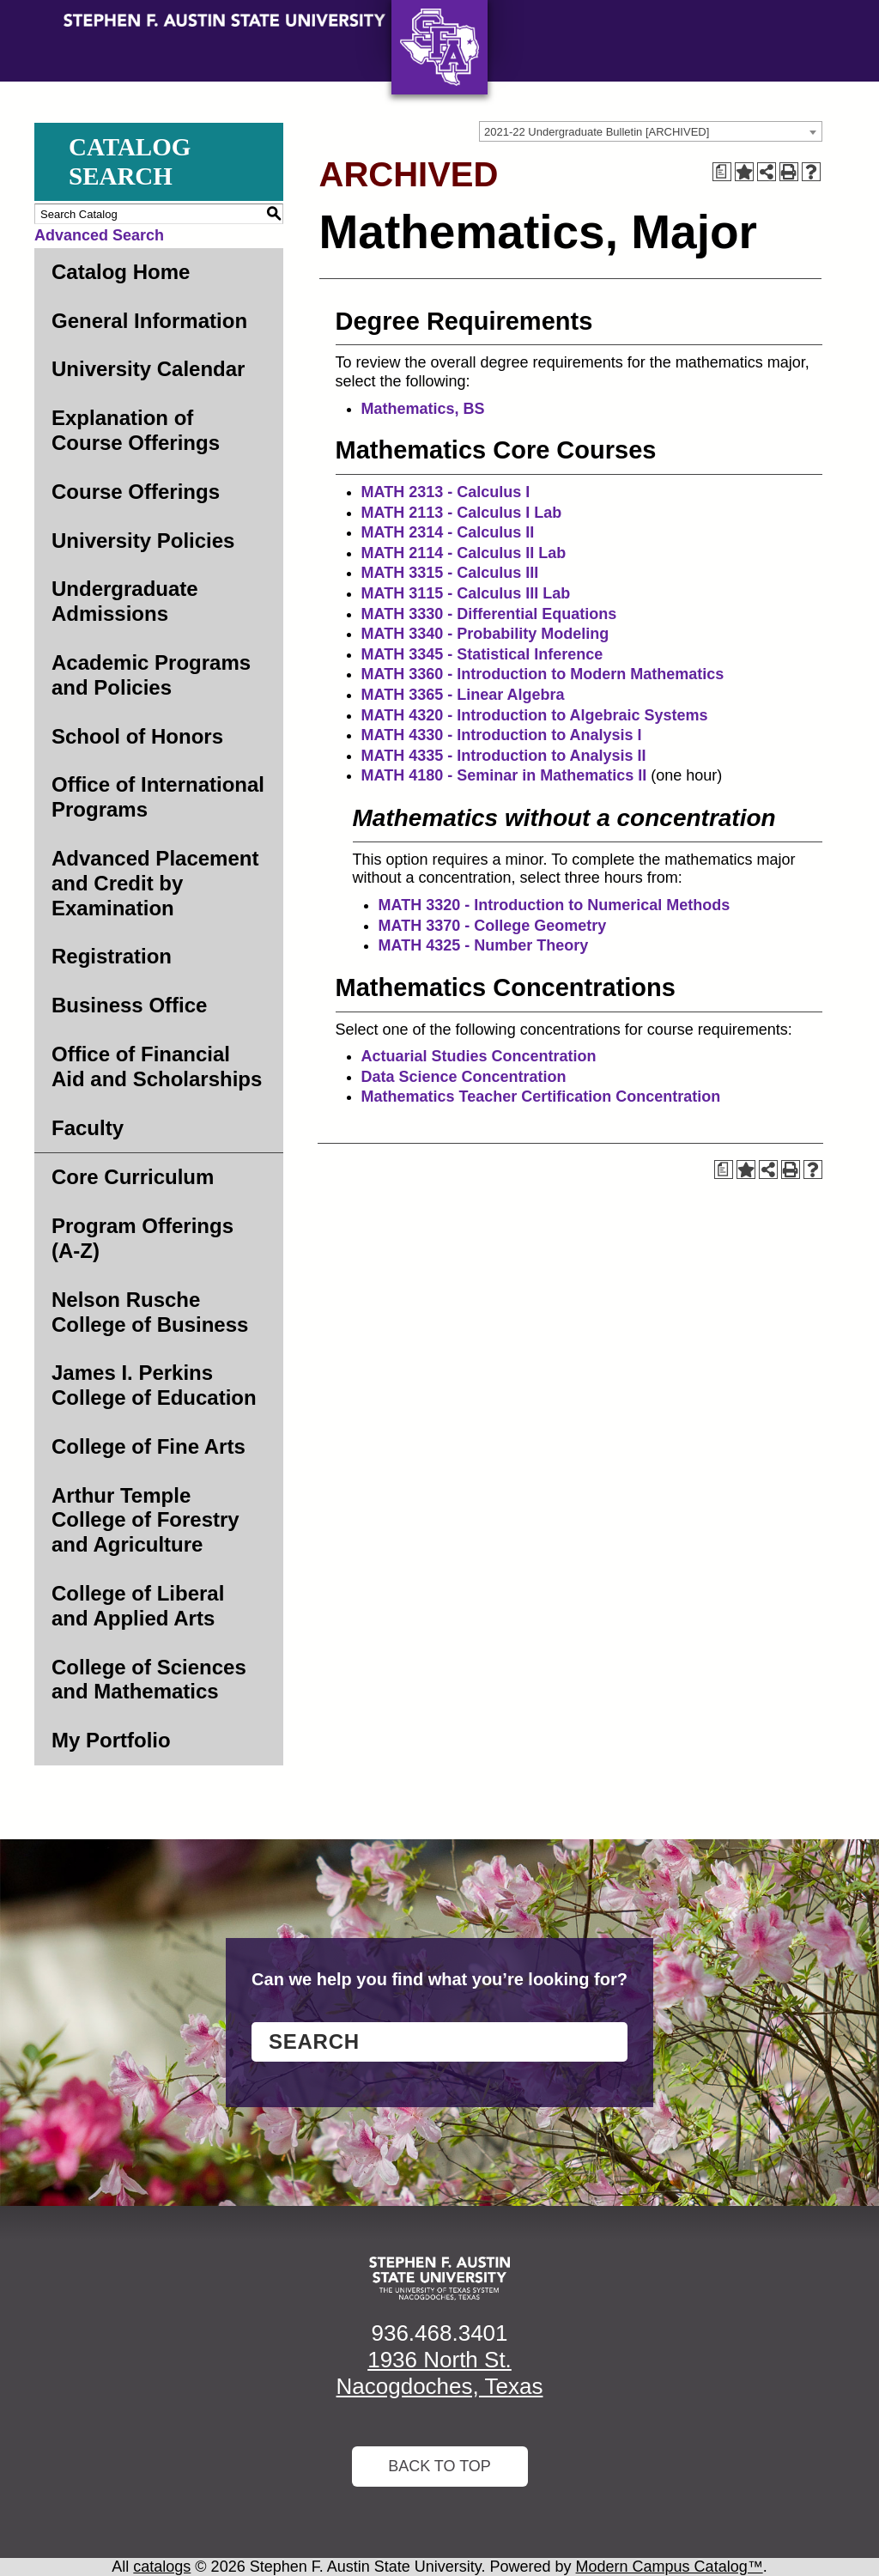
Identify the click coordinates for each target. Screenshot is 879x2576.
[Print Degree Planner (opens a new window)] (721, 171)
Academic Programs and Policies (151, 675)
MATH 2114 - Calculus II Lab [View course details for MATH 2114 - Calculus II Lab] (464, 553)
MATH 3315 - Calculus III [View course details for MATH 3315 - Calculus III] (450, 572)
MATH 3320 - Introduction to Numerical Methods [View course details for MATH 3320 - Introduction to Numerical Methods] (554, 905)
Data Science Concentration (464, 1076)
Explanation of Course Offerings (136, 430)
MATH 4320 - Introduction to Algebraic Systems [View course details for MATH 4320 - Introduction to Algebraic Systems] (534, 715)
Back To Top (439, 2466)
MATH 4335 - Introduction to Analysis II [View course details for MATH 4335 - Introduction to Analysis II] (503, 755)
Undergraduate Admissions (125, 601)
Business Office (129, 1005)
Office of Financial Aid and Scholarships (157, 1066)
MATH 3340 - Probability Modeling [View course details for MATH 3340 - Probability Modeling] (485, 633)
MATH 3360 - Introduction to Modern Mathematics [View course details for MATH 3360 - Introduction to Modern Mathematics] (542, 674)
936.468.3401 (439, 2333)
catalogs (162, 2566)
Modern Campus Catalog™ (669, 2566)
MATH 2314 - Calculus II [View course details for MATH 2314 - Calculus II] (448, 532)
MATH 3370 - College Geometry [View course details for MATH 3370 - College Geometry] (493, 925)
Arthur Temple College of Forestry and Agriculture (145, 1520)
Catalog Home (121, 271)
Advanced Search (99, 235)
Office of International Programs (158, 797)
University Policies (143, 540)
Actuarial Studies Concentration (479, 1056)
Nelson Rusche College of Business (150, 1312)
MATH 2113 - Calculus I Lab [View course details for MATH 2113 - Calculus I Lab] (461, 512)
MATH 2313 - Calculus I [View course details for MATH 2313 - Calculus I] (445, 492)
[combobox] (650, 131)
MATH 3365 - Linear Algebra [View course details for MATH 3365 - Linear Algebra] (463, 694)
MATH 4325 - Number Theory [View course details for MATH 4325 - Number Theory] (484, 945)
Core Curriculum (133, 1176)
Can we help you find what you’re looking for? (439, 1979)
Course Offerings (136, 491)
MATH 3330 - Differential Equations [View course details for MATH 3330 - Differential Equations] (489, 614)
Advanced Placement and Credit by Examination (155, 883)
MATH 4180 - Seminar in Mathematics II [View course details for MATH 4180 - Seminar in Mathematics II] (504, 775)
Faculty (88, 1127)
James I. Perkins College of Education (154, 1385)
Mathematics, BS (423, 408)
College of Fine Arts (149, 1446)
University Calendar (148, 368)
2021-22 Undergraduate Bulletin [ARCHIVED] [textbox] (596, 131)
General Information (149, 320)
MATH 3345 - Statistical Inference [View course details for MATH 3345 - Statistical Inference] (482, 654)
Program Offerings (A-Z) (142, 1238)
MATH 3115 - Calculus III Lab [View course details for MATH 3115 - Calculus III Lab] (466, 593)
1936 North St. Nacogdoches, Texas (439, 2373)
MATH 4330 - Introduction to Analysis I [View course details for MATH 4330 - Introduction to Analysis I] (501, 735)
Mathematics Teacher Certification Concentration (541, 1096)
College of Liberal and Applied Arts (138, 1606)
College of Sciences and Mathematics (149, 1680)
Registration (112, 956)
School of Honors (137, 736)
